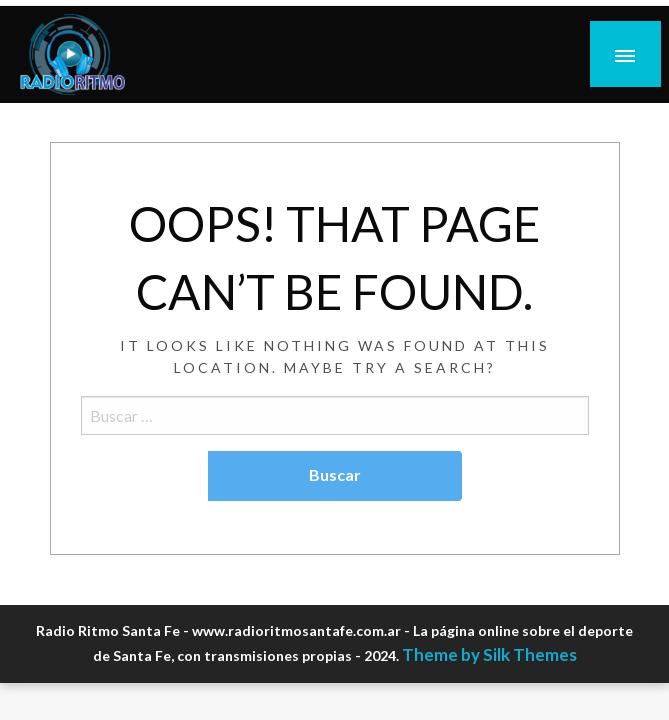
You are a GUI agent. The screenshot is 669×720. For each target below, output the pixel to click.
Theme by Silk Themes (489, 654)
